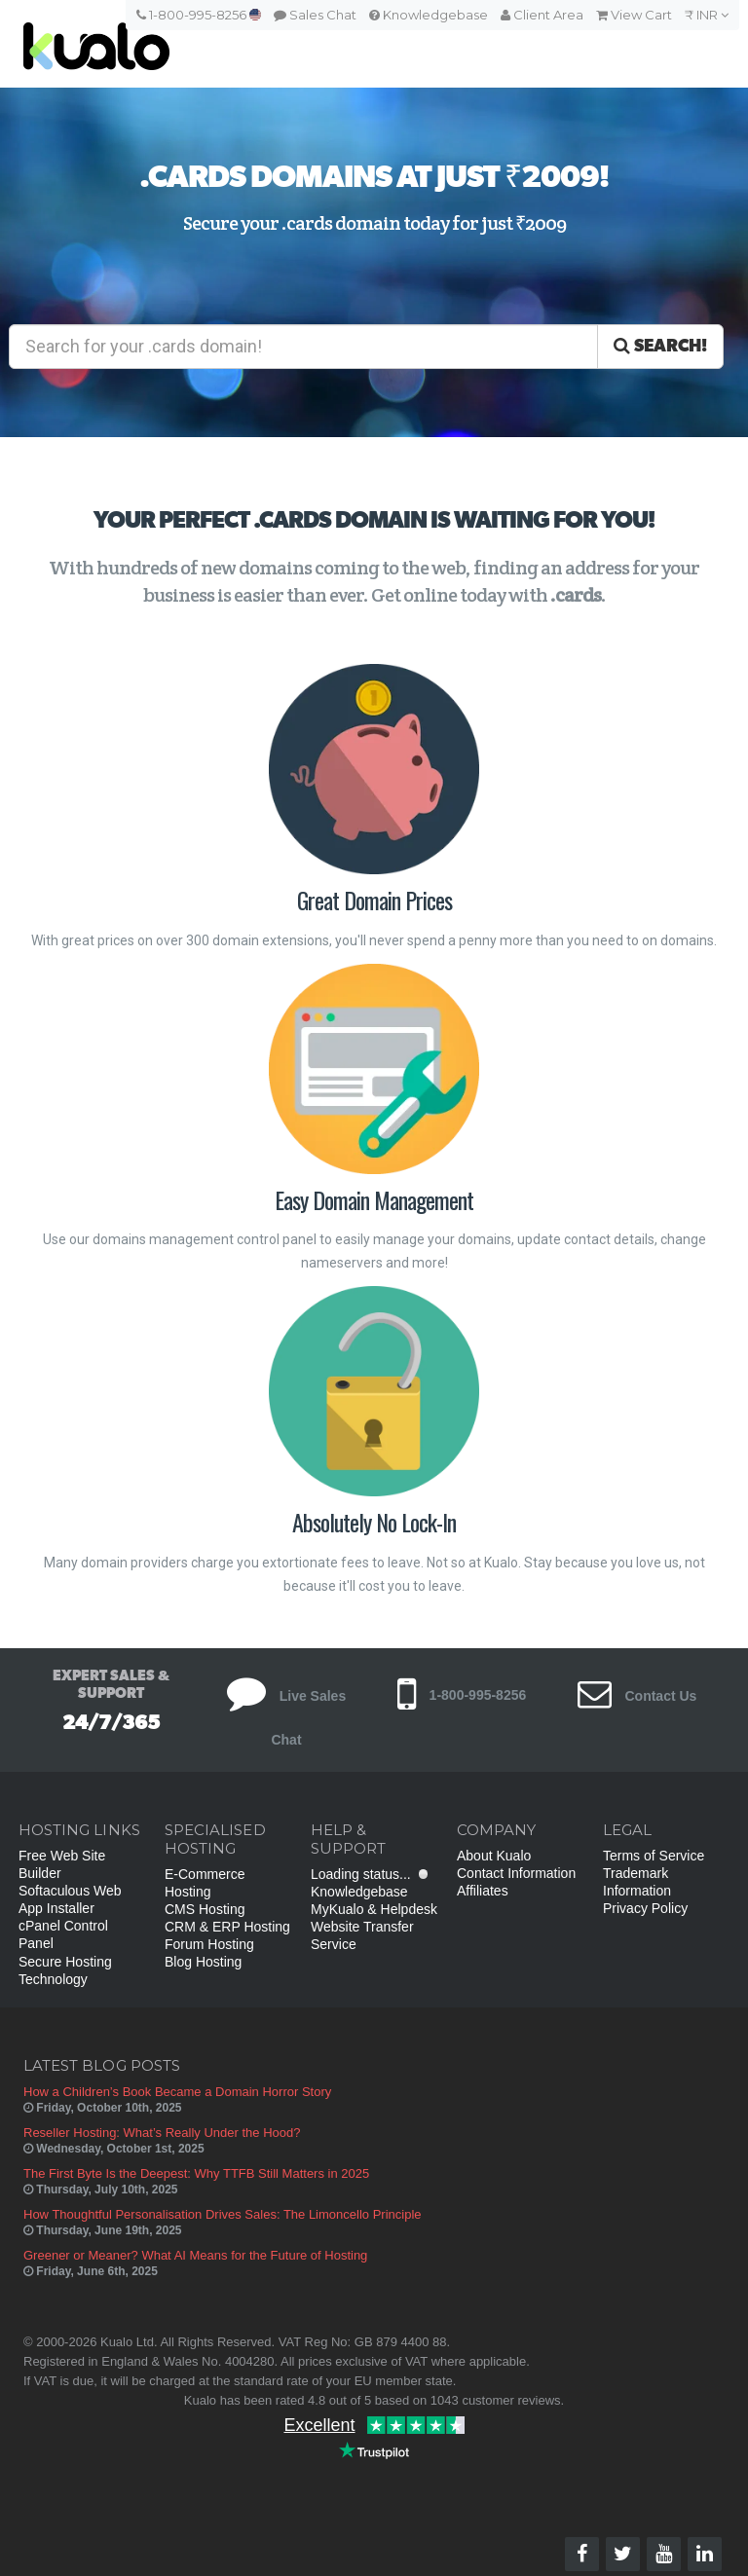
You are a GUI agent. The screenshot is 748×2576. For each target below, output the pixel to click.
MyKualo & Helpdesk (374, 1909)
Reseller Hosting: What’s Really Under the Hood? (161, 2132)
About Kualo (494, 1855)
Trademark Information (637, 1881)
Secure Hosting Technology (65, 1970)
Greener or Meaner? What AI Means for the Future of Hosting (195, 2255)
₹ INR (707, 14)
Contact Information (516, 1873)
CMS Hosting (204, 1909)
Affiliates (482, 1890)
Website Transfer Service (362, 1935)
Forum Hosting (209, 1944)
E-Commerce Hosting (204, 1882)
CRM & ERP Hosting (227, 1926)
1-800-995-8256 (198, 14)
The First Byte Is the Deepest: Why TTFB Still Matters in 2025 (196, 2173)
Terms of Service (653, 1855)
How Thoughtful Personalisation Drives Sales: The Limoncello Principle (222, 2214)
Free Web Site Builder (62, 1864)
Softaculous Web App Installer (70, 1899)
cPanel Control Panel (63, 1934)
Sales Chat (315, 14)
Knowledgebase (428, 14)
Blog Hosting (203, 1961)
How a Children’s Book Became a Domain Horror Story (177, 2091)
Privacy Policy (645, 1908)
